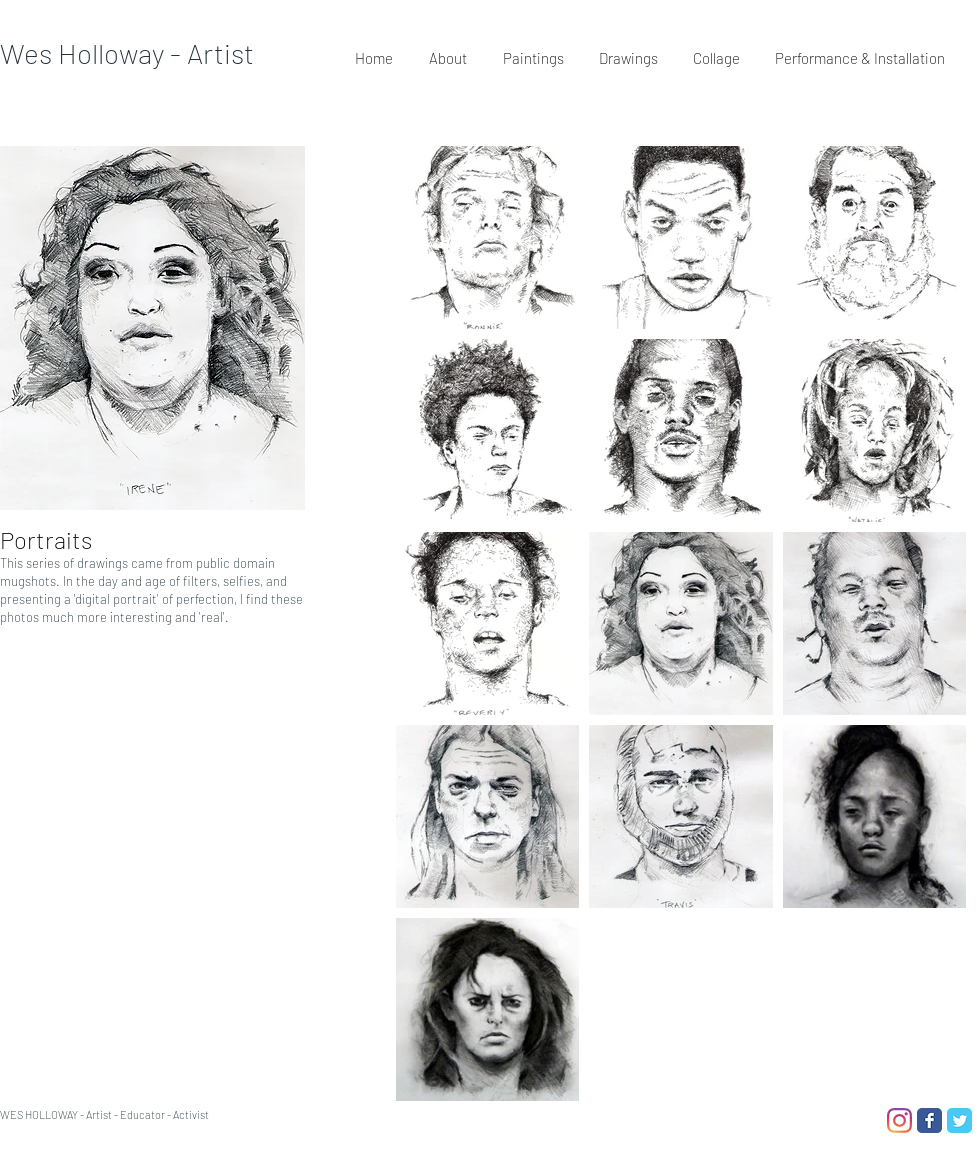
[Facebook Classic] (929, 1120)
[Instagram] (899, 1120)
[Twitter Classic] (959, 1120)
